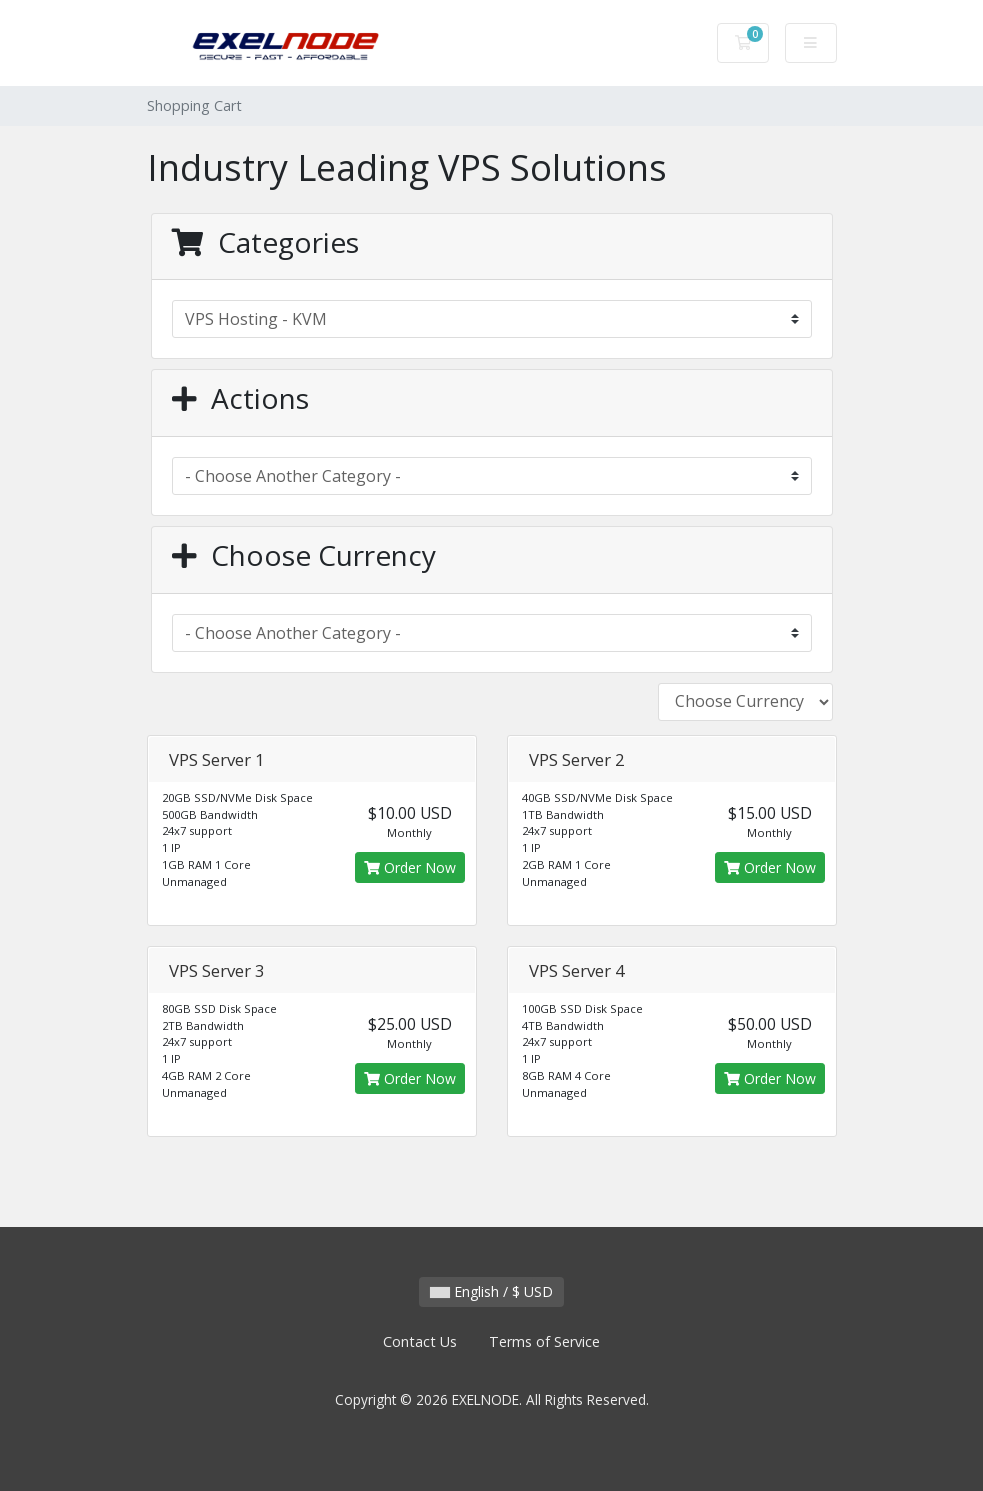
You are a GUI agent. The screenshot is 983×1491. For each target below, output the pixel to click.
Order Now (410, 867)
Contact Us (420, 1341)
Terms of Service (544, 1341)
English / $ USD (491, 1291)
